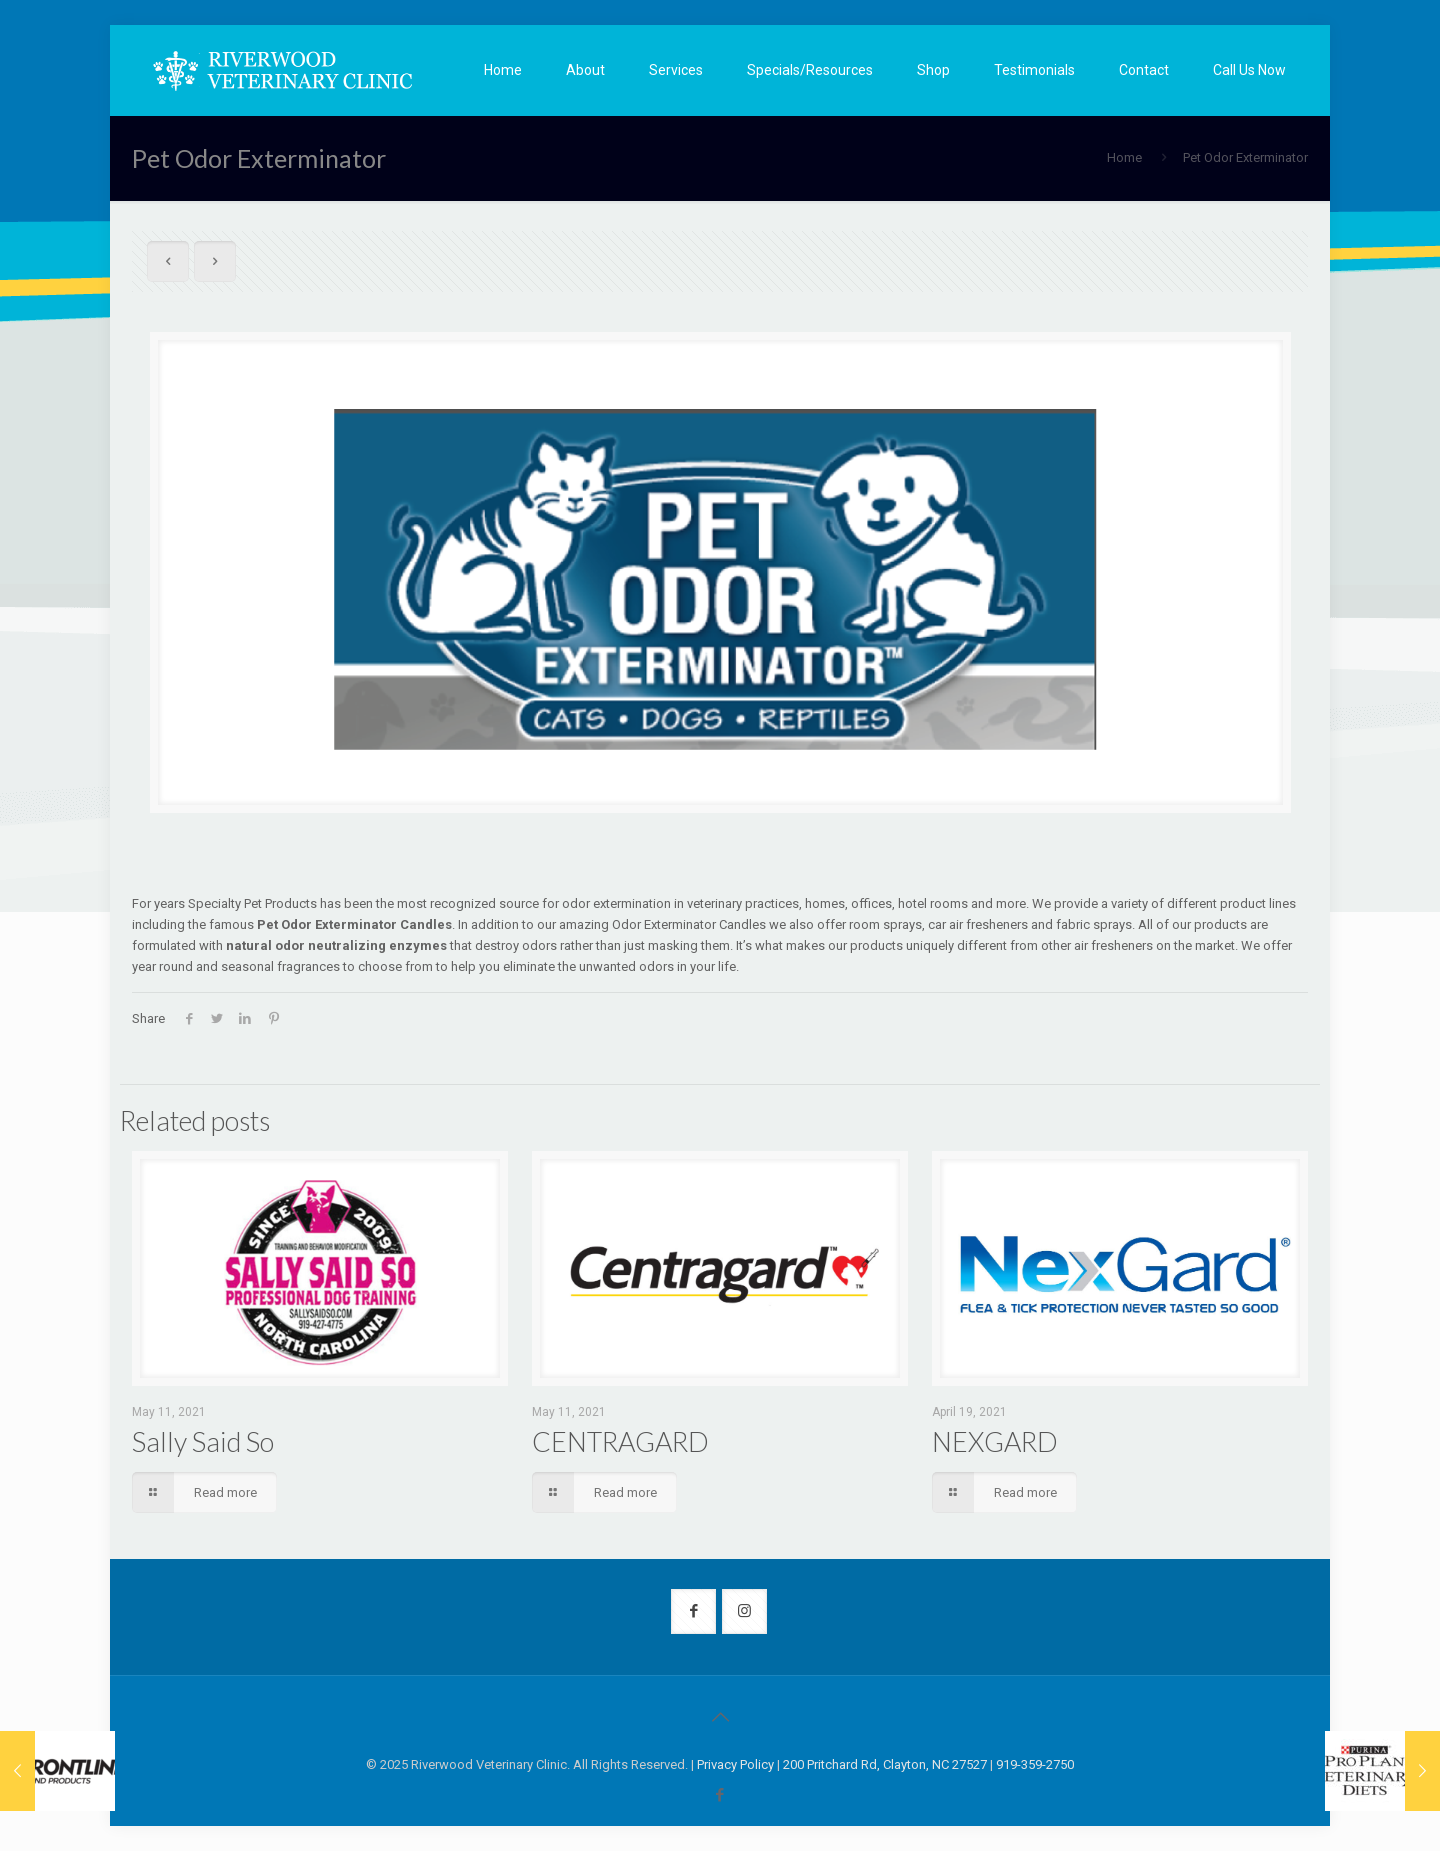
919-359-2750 (1035, 1764)
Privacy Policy (735, 1764)
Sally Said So (203, 1441)
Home (1124, 157)
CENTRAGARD (620, 1441)
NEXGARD (995, 1441)
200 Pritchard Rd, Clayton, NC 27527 (885, 1764)
